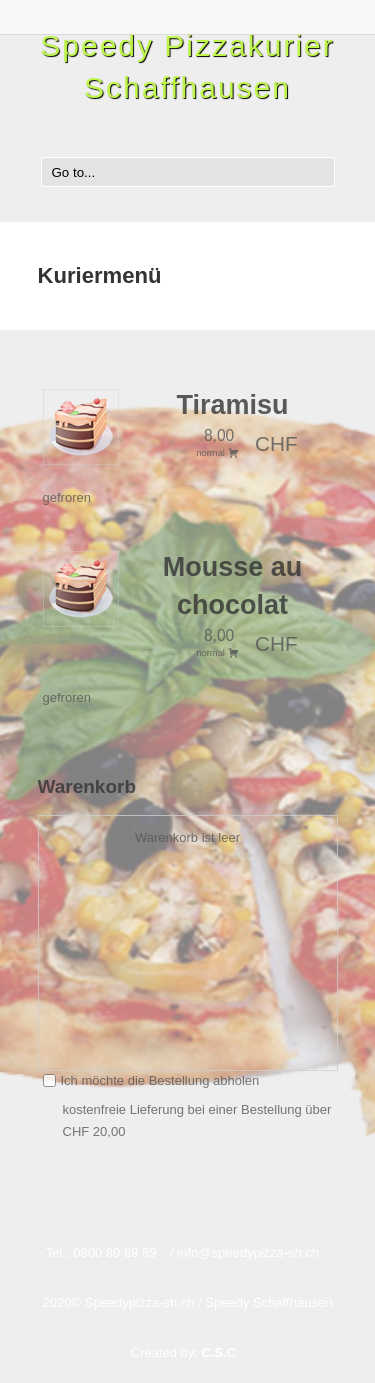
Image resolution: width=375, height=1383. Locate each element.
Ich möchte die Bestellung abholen (151, 1080)
